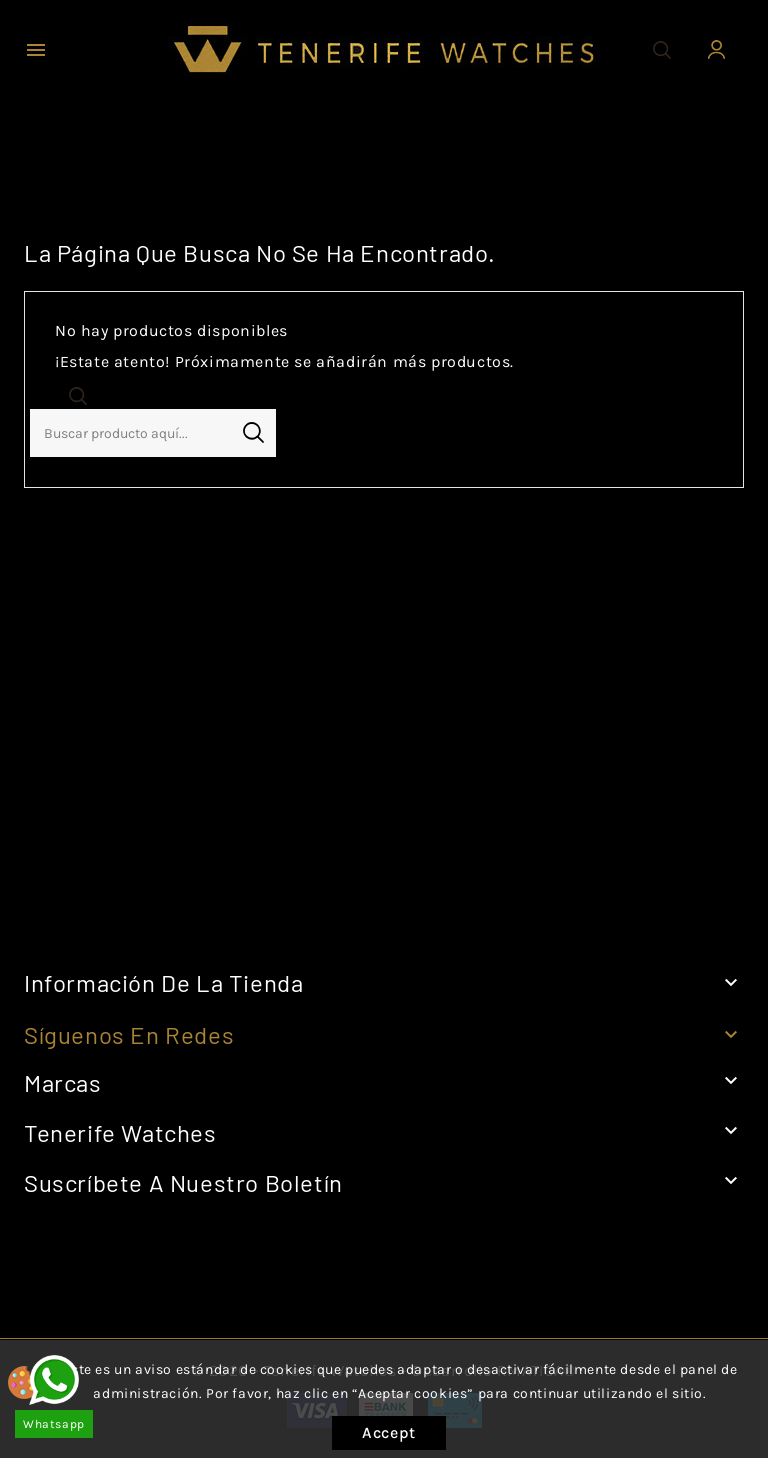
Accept (389, 1432)
